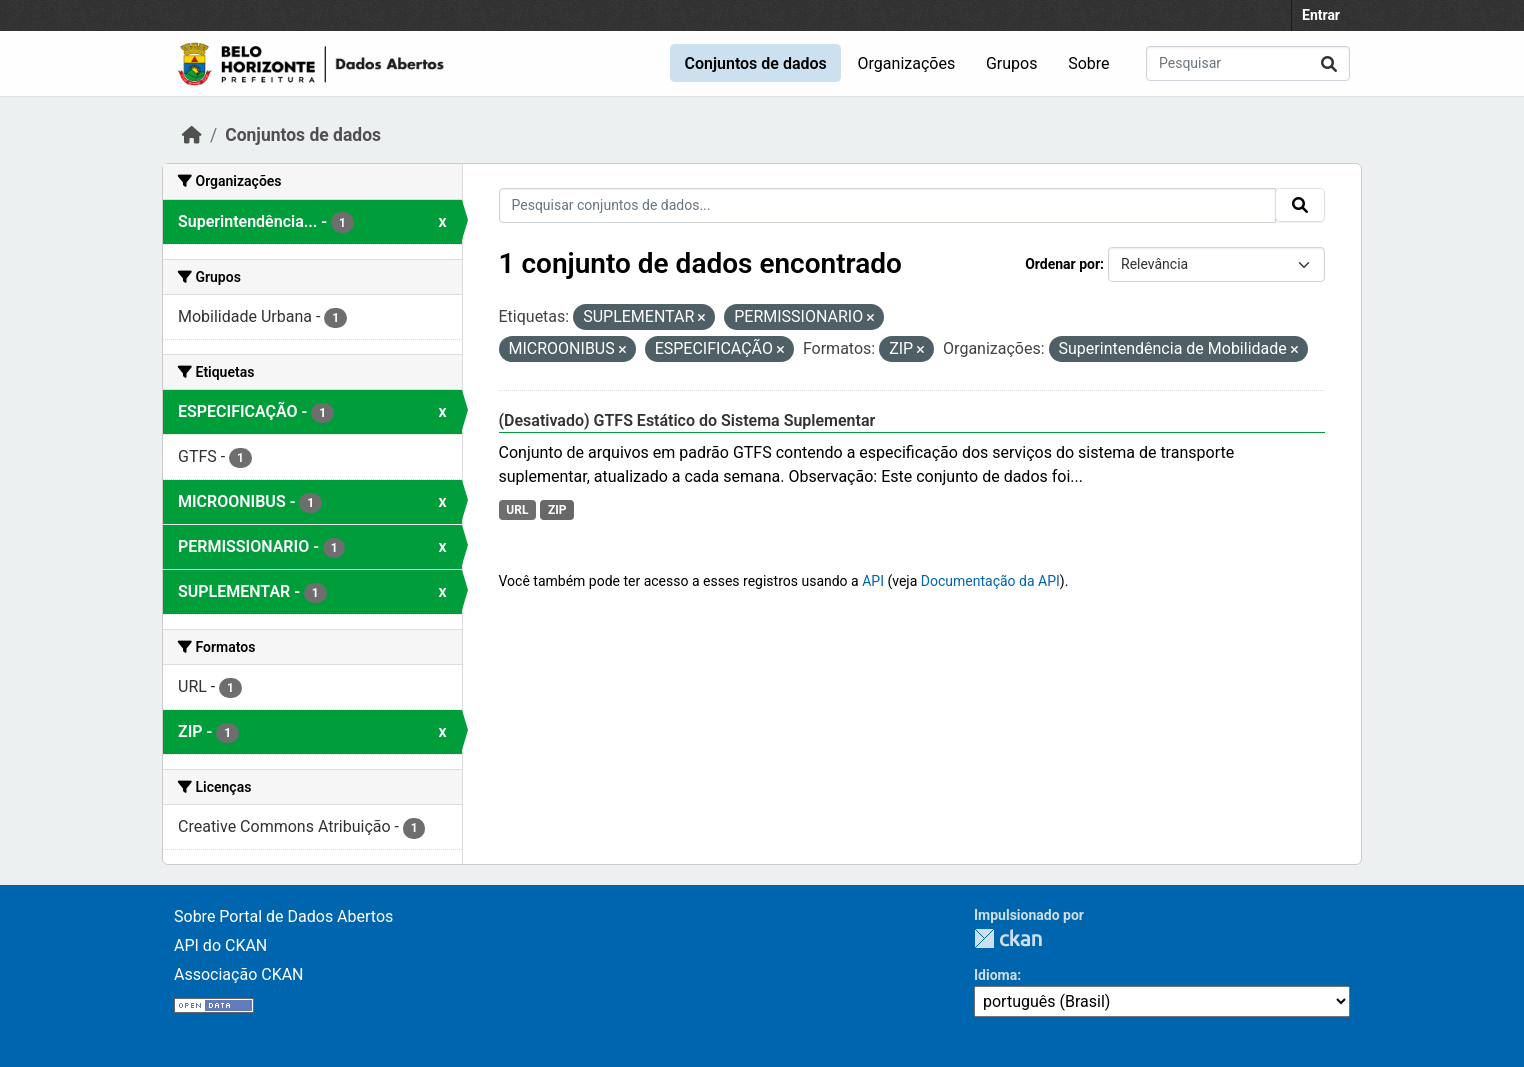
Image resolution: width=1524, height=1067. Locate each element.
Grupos (1012, 63)
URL (517, 510)
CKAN (1008, 938)
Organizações (907, 63)
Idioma (995, 975)
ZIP (557, 510)
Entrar (1321, 15)
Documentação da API (990, 581)
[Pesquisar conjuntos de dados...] (1248, 63)
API (873, 581)
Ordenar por (1062, 264)
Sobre (1088, 63)
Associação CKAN (239, 974)
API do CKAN (220, 945)
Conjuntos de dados (755, 63)
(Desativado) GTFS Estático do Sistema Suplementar (687, 420)
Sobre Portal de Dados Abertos (283, 916)
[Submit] (1329, 63)
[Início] (192, 135)
